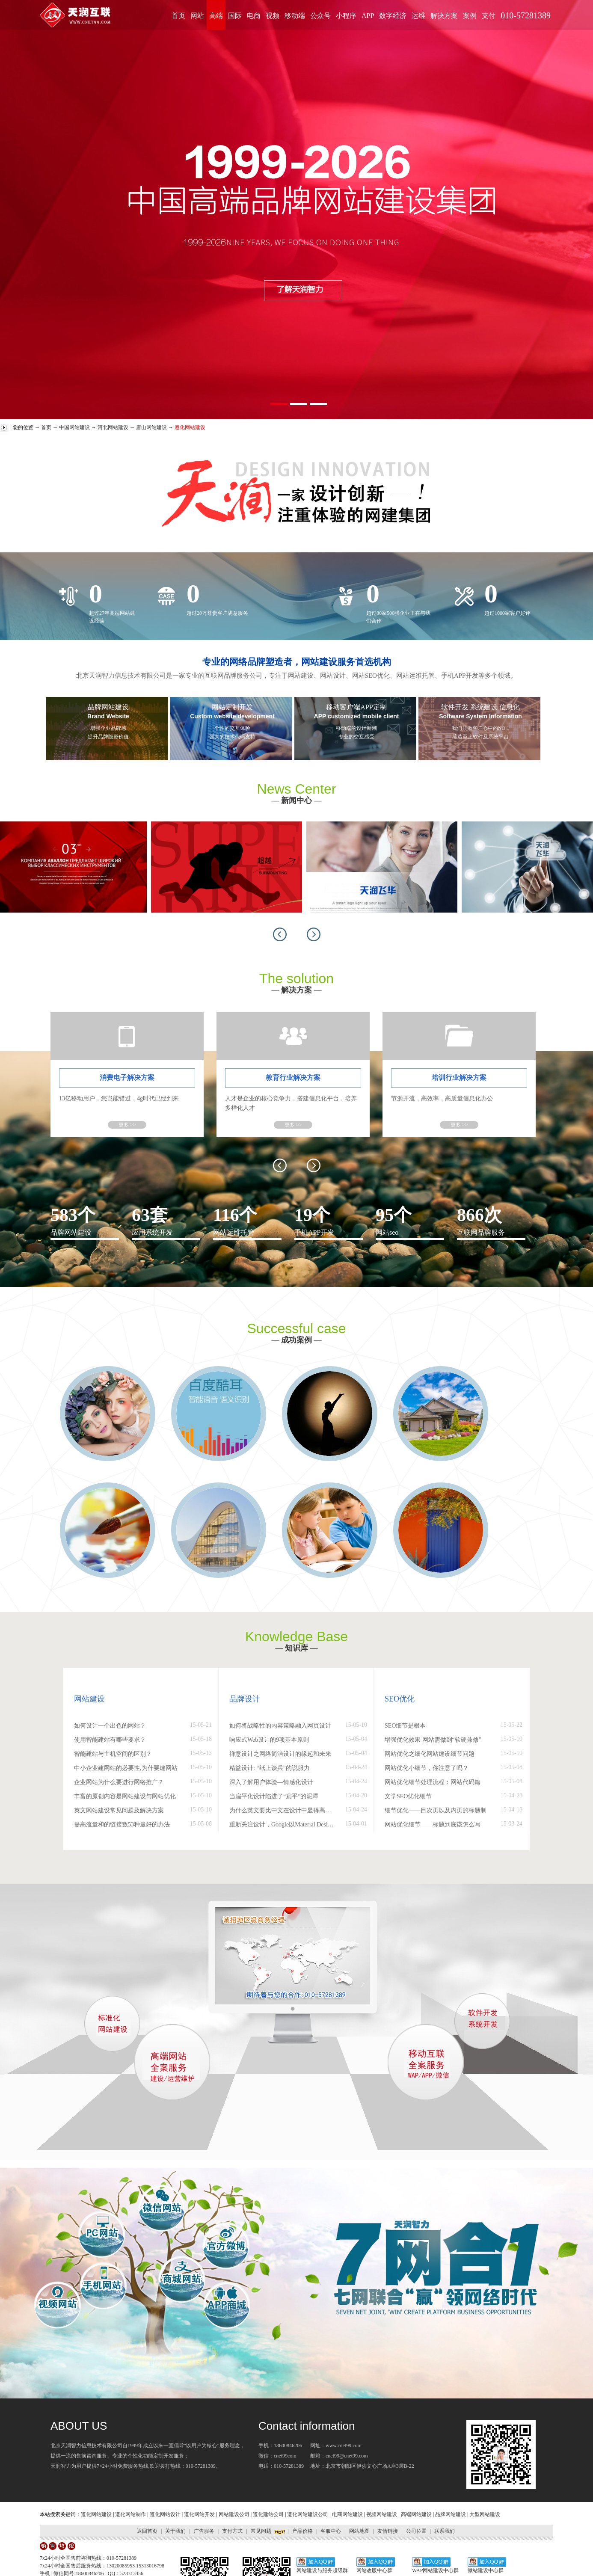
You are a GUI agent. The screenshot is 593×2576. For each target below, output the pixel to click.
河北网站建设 (113, 427)
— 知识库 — (297, 1648)
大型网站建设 (484, 2514)
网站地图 (359, 2531)
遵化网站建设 (96, 2514)
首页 (178, 15)
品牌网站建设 (450, 2514)
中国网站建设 (74, 427)
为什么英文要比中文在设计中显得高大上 (282, 1810)
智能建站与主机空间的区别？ (113, 1754)
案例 (470, 15)
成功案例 (296, 1340)
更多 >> (127, 1125)
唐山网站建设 (151, 427)
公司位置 (416, 2531)
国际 (235, 15)
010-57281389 (526, 15)
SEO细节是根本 (405, 1725)
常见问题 (261, 2531)
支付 (488, 15)
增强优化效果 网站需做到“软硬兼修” (433, 1740)
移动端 (295, 15)
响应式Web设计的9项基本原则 (269, 1740)
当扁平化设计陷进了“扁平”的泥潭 (273, 1796)
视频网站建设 (381, 2514)
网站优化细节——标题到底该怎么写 (432, 1824)
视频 (272, 15)
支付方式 (232, 2531)
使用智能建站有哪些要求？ (110, 1740)
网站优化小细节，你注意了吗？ (426, 1768)
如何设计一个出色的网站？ (110, 1725)
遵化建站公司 (268, 2514)
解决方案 (444, 15)
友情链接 (387, 2531)
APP (368, 15)
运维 (418, 15)
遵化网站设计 (165, 2514)
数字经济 (392, 15)
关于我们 (175, 2531)
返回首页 (147, 2531)
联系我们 (444, 2531)
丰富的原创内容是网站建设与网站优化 (125, 1796)
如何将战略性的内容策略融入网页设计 (280, 1725)
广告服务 (204, 2531)
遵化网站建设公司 (307, 2514)
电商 (254, 15)
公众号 (320, 15)
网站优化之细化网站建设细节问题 (429, 1754)
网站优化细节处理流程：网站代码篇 (432, 1782)
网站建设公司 (234, 2514)
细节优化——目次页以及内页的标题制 (435, 1810)
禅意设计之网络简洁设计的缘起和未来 (280, 1754)
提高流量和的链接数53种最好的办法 (122, 1824)
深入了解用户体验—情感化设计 (271, 1782)
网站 (197, 15)
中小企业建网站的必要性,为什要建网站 (126, 1768)
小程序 (346, 15)
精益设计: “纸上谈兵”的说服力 (269, 1768)
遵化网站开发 (199, 2514)
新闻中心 (296, 800)
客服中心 (330, 2531)
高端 (216, 15)
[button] (280, 934)
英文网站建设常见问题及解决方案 (119, 1810)
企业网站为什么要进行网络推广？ (119, 1782)
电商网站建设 (347, 2514)
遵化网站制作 (130, 2514)
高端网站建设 (416, 2514)
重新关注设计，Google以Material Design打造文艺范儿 (282, 1824)
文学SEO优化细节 (408, 1796)
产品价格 (302, 2531)
